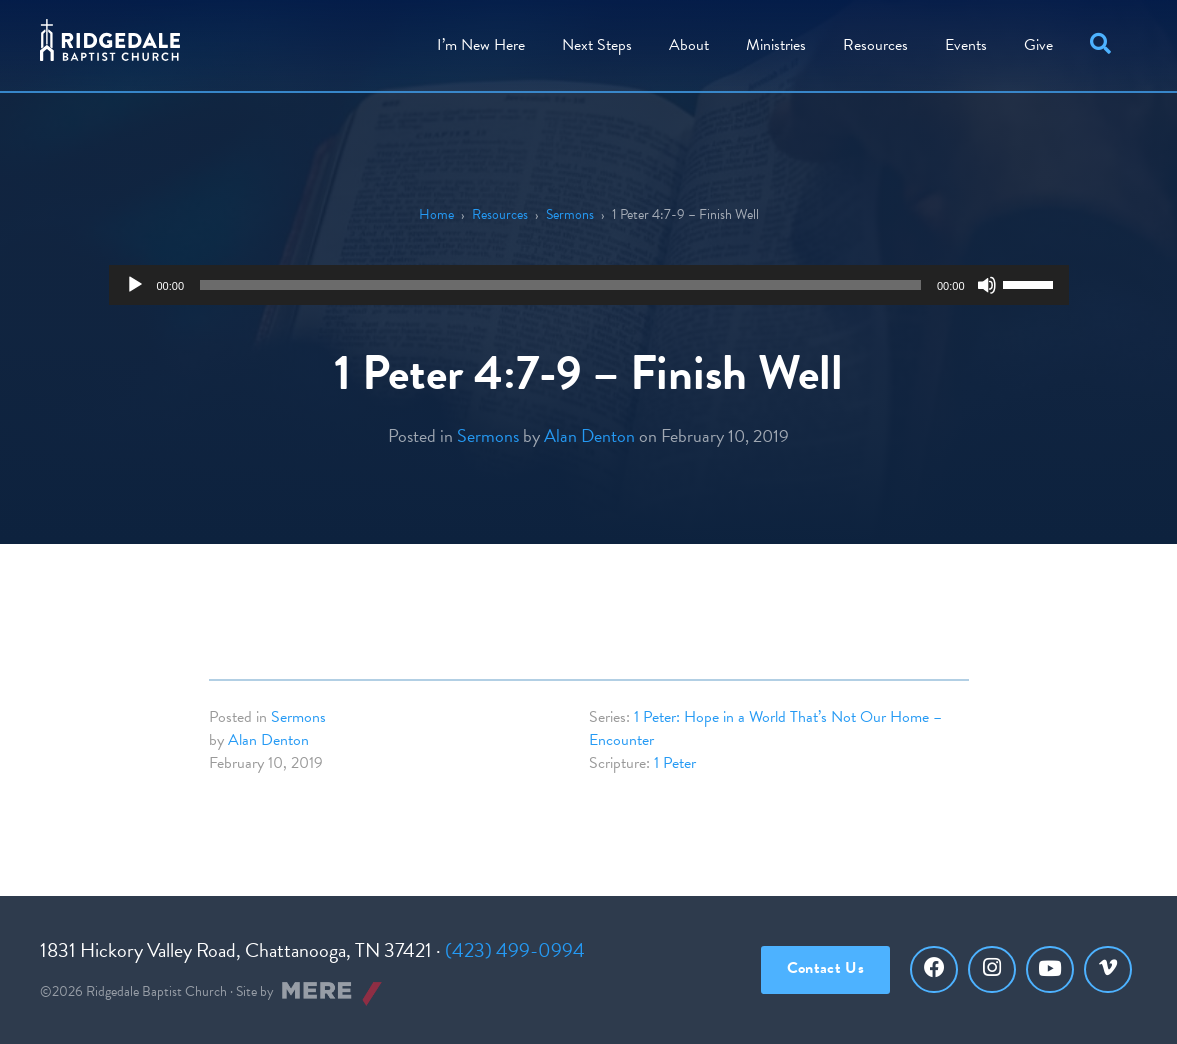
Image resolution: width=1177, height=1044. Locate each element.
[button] (1104, 45)
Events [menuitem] (966, 45)
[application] (589, 285)
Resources (500, 214)
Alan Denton (589, 435)
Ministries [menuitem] (776, 45)
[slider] (560, 285)
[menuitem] (689, 46)
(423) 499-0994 (515, 950)
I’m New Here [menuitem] (481, 45)
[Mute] (987, 285)
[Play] (135, 285)
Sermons (570, 214)
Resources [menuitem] (875, 45)
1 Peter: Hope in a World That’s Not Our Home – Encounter (765, 728)
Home (436, 214)
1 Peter (675, 763)
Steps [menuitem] (597, 45)
